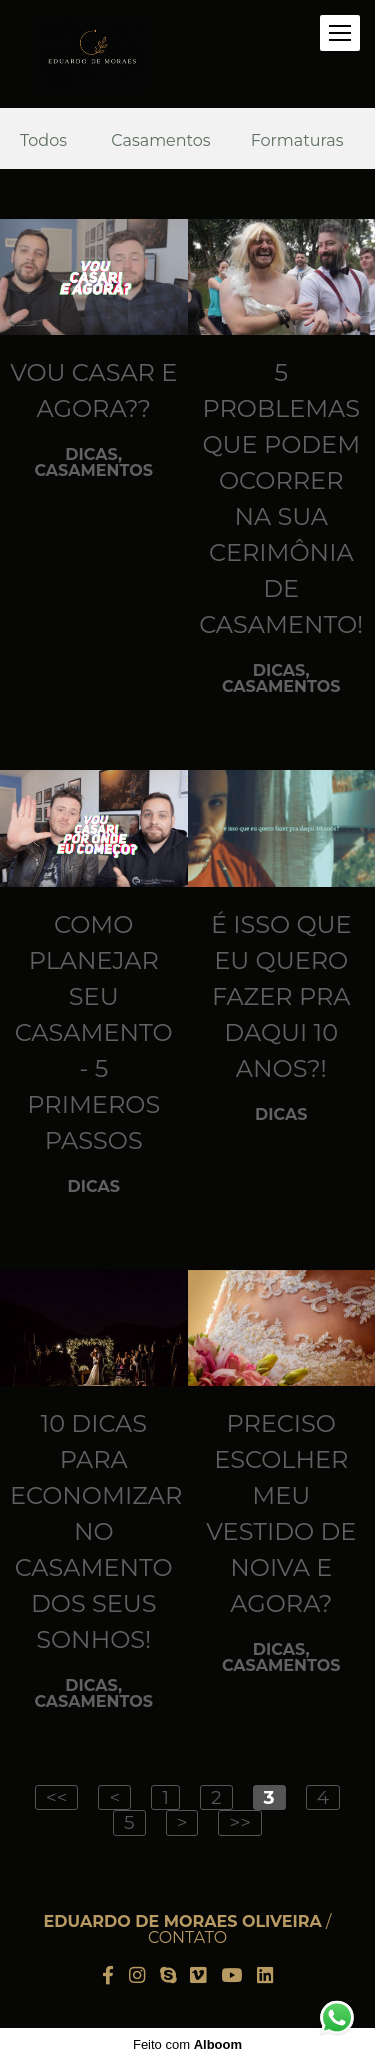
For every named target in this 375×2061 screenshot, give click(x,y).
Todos (43, 141)
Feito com (187, 2044)
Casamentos (160, 141)
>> (239, 1822)
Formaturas (297, 141)
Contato (187, 1938)
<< (56, 1797)
